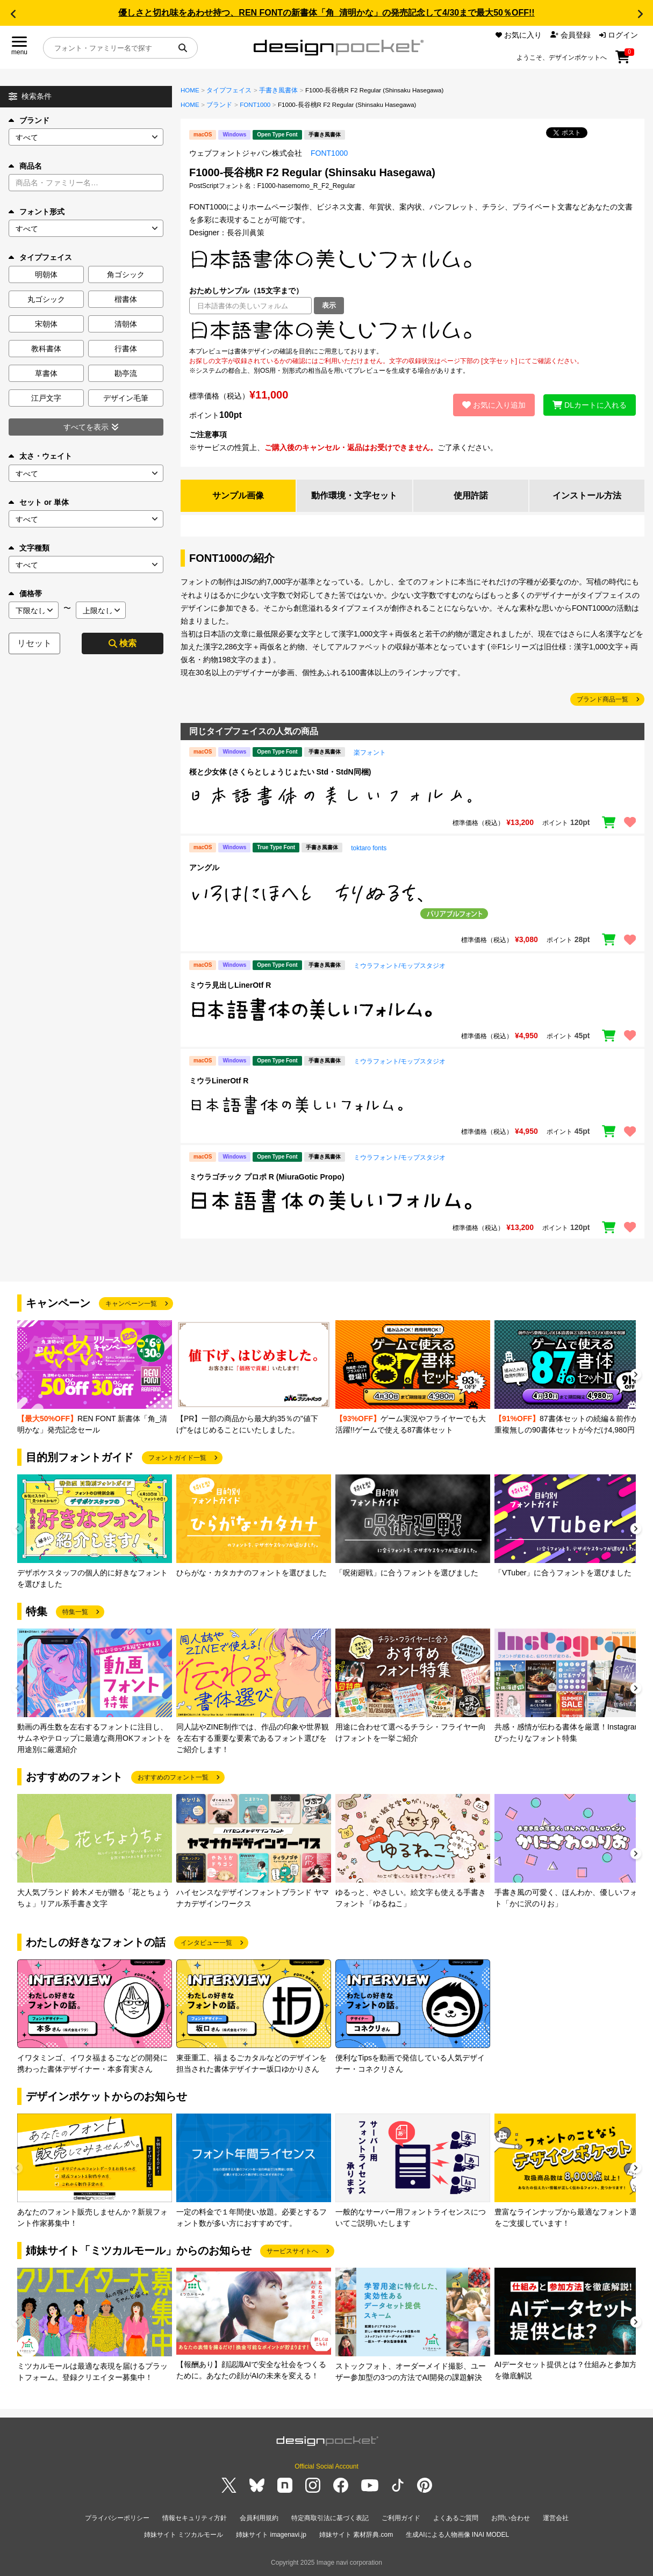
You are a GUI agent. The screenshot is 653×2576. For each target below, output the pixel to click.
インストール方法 (586, 495)
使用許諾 (471, 495)
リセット (34, 643)
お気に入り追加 (494, 405)
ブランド (29, 120)
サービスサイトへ (292, 2251)
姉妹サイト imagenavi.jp (271, 2534)
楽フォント (370, 752)
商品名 (25, 166)
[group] (94, 1378)
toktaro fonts (368, 848)
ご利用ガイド (401, 2518)
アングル (204, 867)
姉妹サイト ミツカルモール (183, 2534)
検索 (123, 643)
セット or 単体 (39, 502)
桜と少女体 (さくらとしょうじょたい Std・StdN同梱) (280, 772)
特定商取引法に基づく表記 (330, 2518)
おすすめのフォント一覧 (173, 1777)
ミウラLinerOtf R (218, 1080)
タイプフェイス (229, 90)
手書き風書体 (278, 90)
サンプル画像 (238, 495)
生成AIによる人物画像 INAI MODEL (457, 2534)
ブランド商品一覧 (602, 699)
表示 (329, 305)
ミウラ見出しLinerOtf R (230, 985)
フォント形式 (36, 211)
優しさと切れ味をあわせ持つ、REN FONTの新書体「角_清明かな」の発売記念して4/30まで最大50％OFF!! (326, 12)
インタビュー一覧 (206, 1943)
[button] (13, 14)
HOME (190, 90)
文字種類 (29, 548)
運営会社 (556, 2518)
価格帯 (25, 593)
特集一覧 (75, 1612)
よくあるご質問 (455, 2518)
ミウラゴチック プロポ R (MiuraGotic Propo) (267, 1177)
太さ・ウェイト (40, 456)
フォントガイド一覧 (177, 1457)
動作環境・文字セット (354, 495)
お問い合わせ (510, 2518)
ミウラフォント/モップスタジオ (400, 965)
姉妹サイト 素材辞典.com (356, 2534)
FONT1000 (255, 105)
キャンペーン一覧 (131, 1303)
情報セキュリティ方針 (194, 2518)
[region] (412, 330)
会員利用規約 (259, 2518)
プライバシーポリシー (117, 2518)
